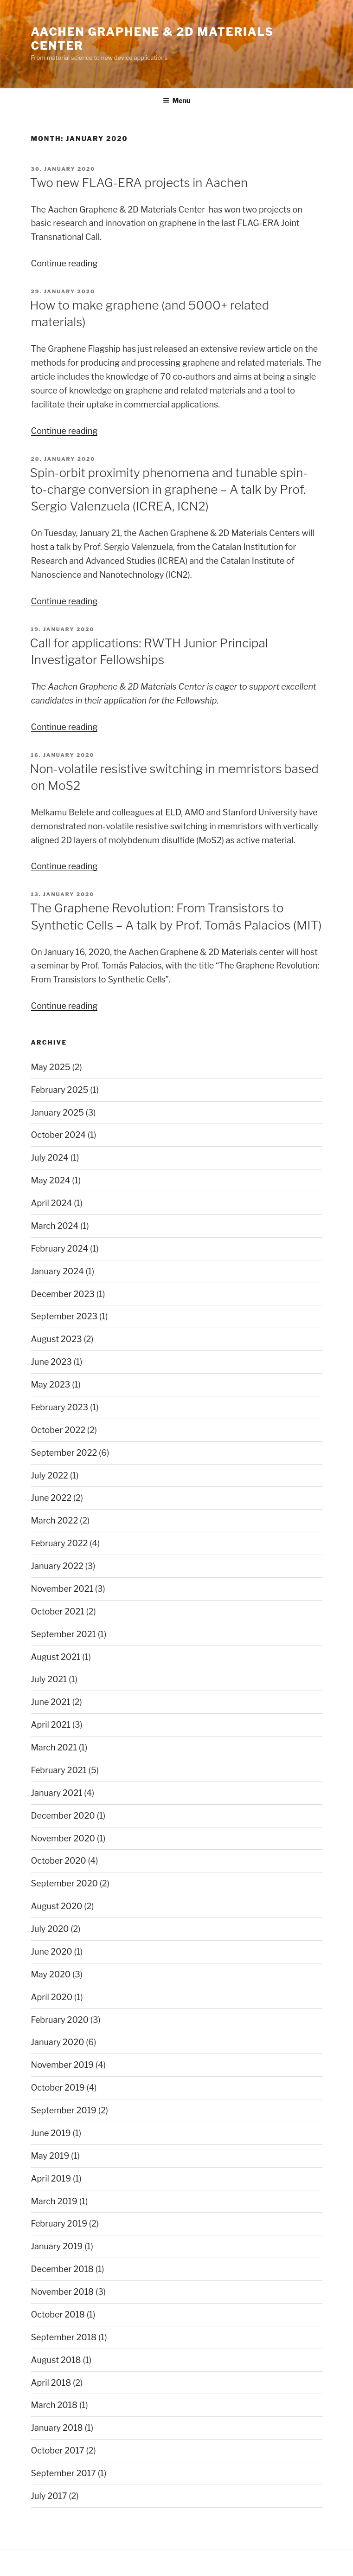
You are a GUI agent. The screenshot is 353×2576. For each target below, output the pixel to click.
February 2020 (60, 2020)
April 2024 (51, 1203)
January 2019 (57, 2246)
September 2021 (63, 1634)
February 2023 (60, 1407)
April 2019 (51, 2178)
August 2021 (56, 1657)
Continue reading (64, 263)
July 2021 (49, 1679)
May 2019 (50, 2156)
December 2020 (63, 1816)
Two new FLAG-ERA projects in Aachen (139, 182)
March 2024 (55, 1226)
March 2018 (54, 2405)
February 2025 (60, 1090)
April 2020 (52, 1997)
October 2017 (57, 2450)
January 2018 (57, 2428)
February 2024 (60, 1248)
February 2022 (59, 1543)
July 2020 (50, 1929)
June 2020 (51, 1951)
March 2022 (54, 1520)
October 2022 (58, 1430)
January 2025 (57, 1112)
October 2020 (58, 1861)
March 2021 (54, 1747)
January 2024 (57, 1271)
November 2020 (63, 1838)
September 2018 (64, 2337)
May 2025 (51, 1067)
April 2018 (51, 2383)
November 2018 (62, 2292)
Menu (177, 100)
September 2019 (63, 2110)
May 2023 (51, 1384)
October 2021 (57, 1611)
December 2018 (62, 2269)
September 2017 (63, 2473)
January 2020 (57, 2042)
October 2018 (58, 2314)
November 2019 (62, 2065)
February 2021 (59, 1770)
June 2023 (51, 1362)
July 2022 (49, 1475)
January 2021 (57, 1793)
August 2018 (56, 2360)
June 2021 (51, 1702)
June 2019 (51, 2133)
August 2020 (57, 1906)
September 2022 (64, 1453)
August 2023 (56, 1339)
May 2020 (51, 1974)
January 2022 (57, 1566)
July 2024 (50, 1157)
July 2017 (49, 2496)
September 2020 (64, 1883)
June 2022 (51, 1498)
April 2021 (51, 1725)
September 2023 (64, 1316)
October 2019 (58, 2087)
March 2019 (54, 2201)
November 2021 (62, 1589)
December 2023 (63, 1294)
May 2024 (51, 1180)
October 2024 (58, 1135)
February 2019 (59, 2223)
